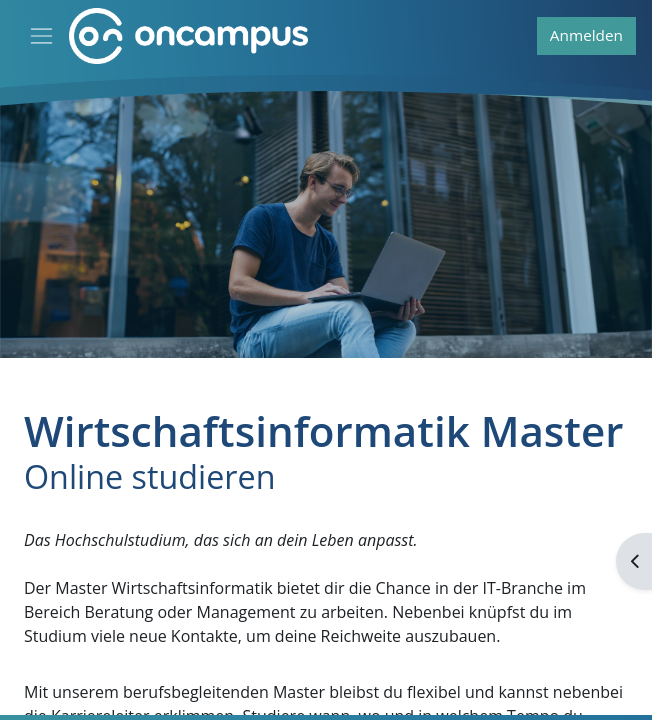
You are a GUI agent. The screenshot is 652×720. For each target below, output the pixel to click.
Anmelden (586, 35)
